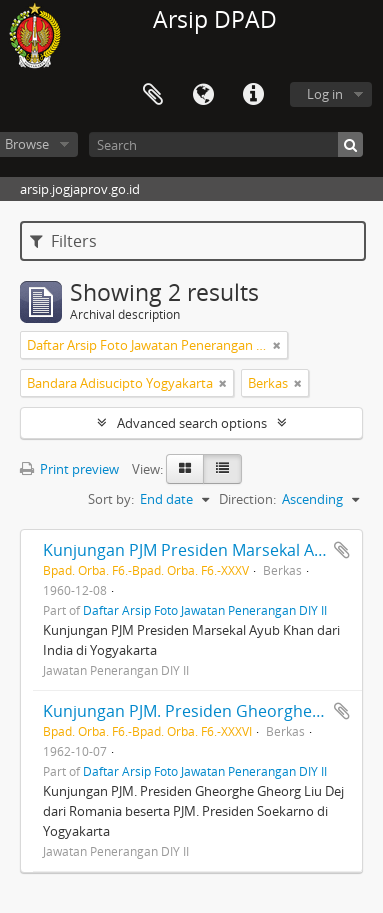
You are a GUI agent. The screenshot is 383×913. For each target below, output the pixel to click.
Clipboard (153, 95)
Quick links (253, 95)
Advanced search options (192, 423)
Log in (325, 94)
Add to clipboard (342, 550)
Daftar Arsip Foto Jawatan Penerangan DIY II (205, 610)
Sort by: (111, 499)
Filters (63, 241)
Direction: (247, 499)
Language (203, 95)
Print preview (69, 469)
